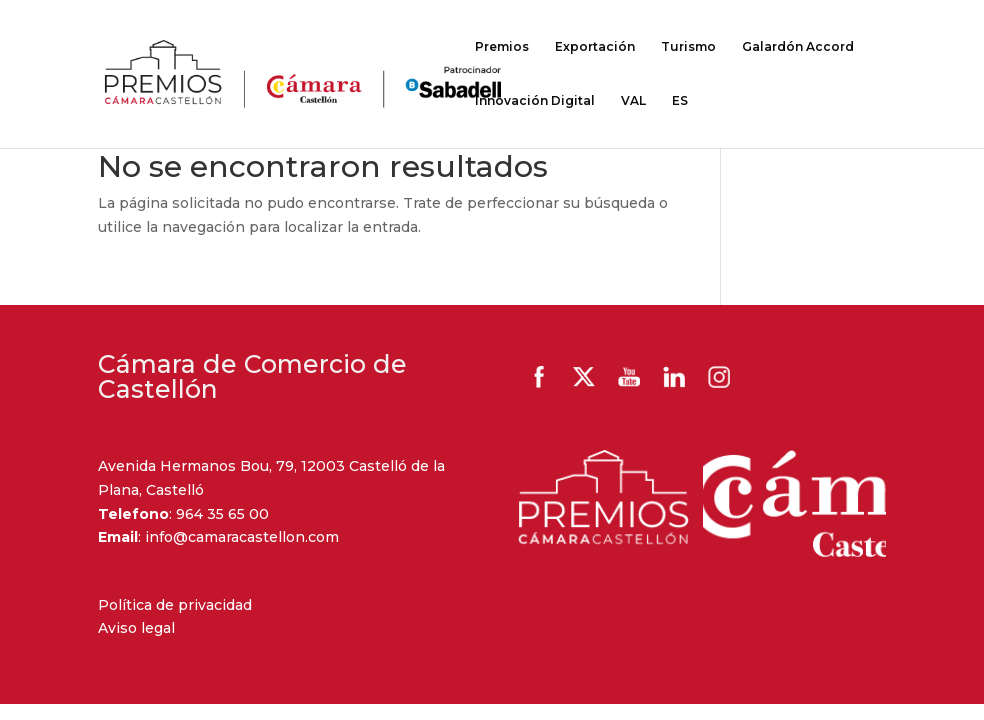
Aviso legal (136, 628)
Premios (502, 47)
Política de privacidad (175, 605)
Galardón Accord (798, 47)
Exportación (595, 47)
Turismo (688, 47)
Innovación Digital (535, 101)
